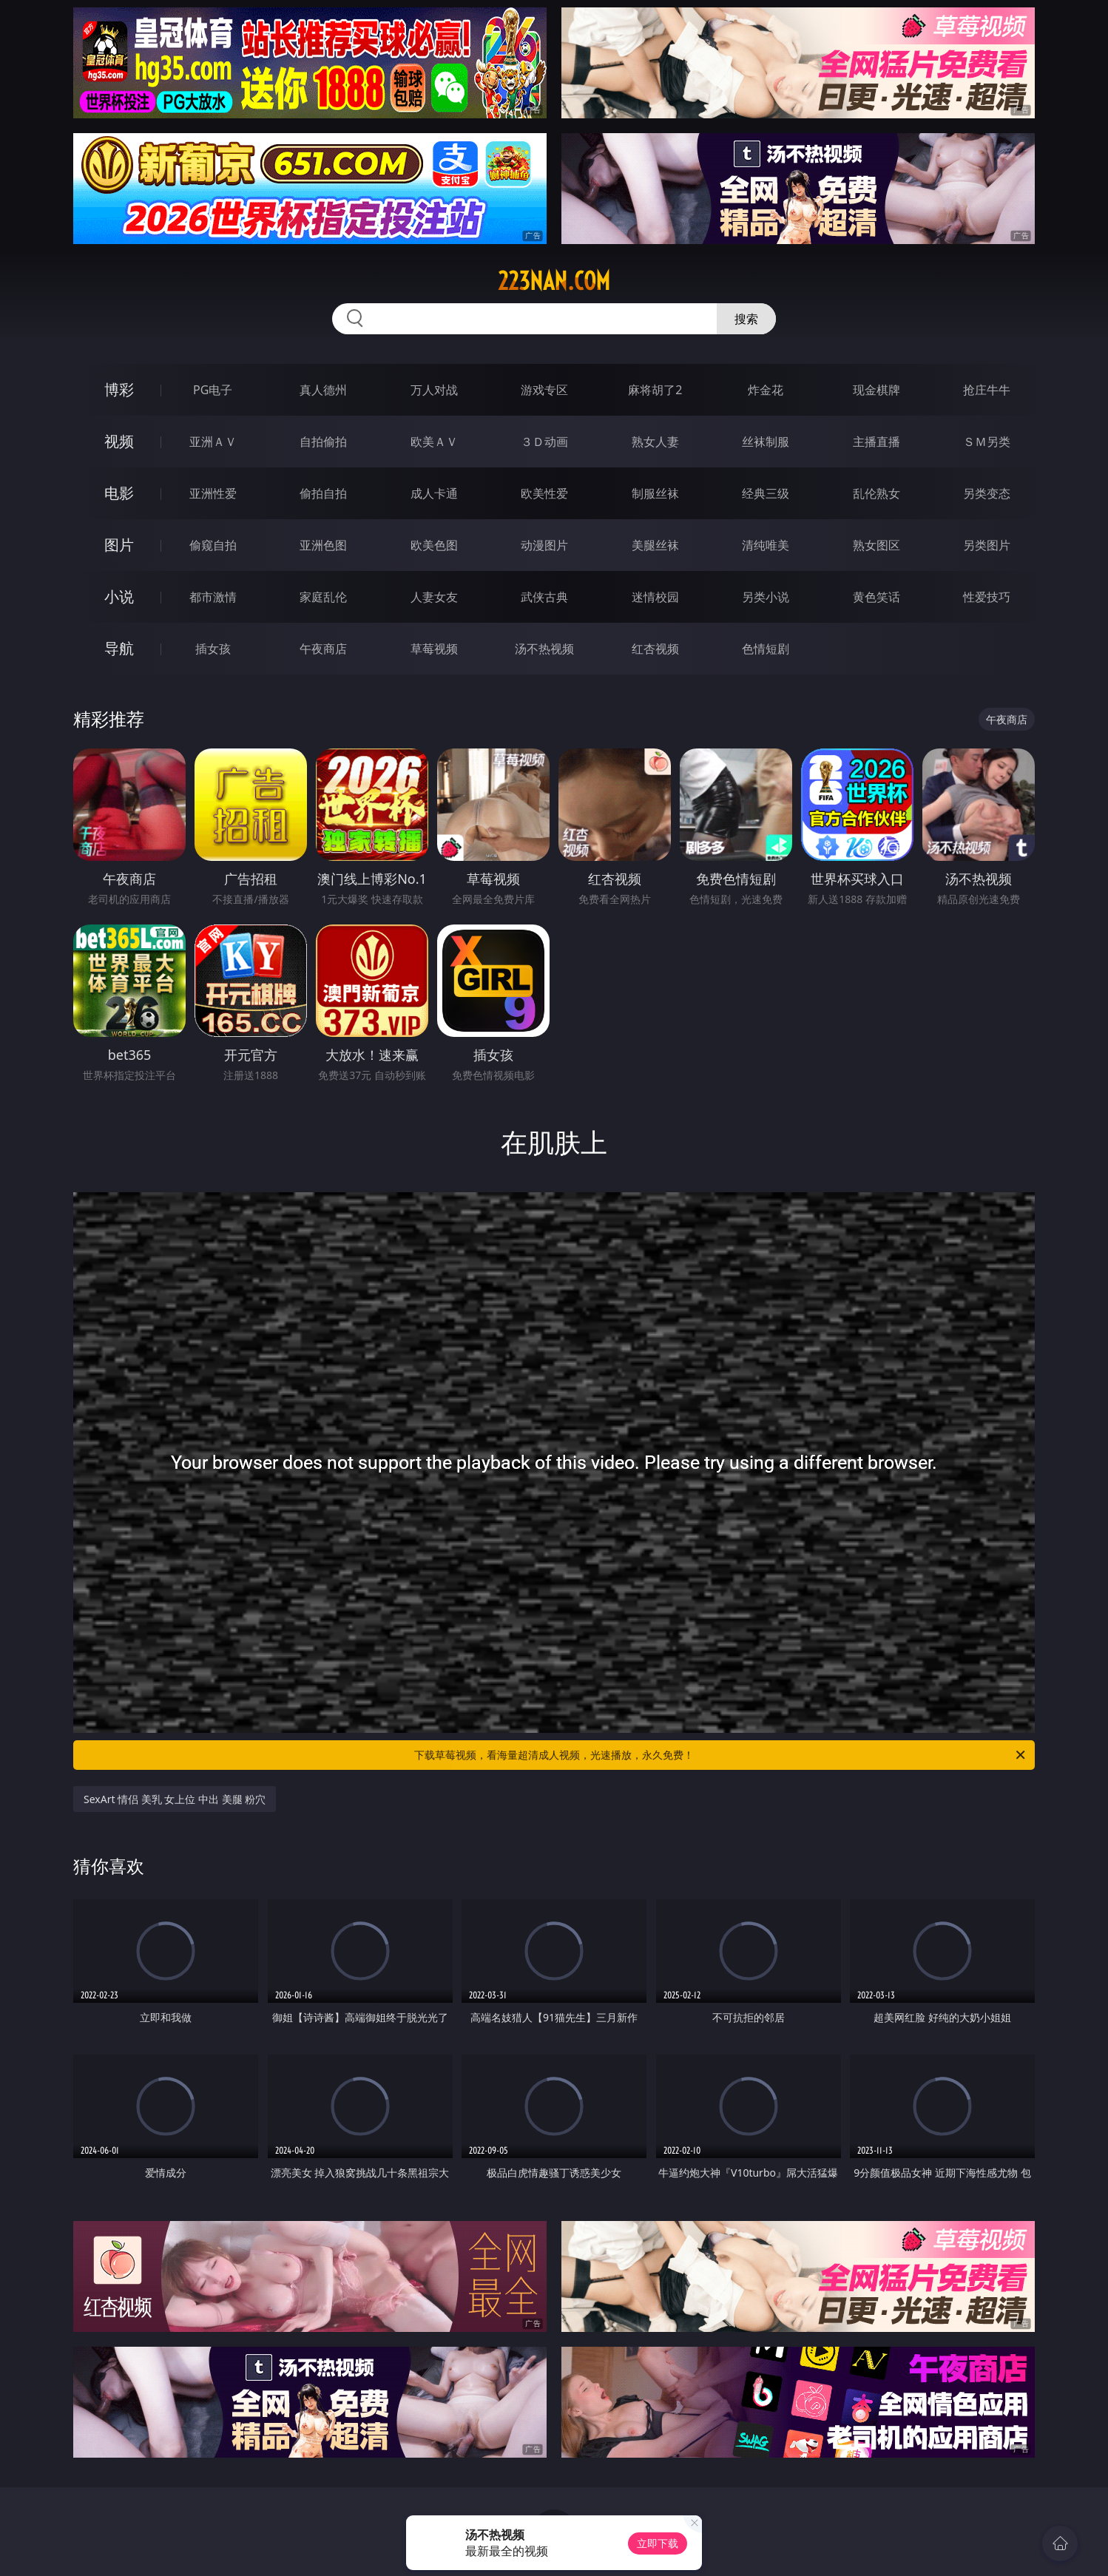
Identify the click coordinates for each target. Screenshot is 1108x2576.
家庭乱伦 (323, 597)
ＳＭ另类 (986, 441)
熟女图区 (876, 545)
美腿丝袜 (655, 545)
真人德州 (323, 390)
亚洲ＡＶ (213, 441)
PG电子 (212, 390)
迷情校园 (655, 597)
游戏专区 (544, 390)
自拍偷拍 (323, 441)
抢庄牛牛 (986, 390)
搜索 (746, 319)
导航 (119, 648)
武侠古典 (544, 597)
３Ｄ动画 (544, 441)
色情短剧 (765, 648)
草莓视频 (434, 648)
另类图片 (986, 545)
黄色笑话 (876, 597)
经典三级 (765, 493)
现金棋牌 (876, 390)
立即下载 (657, 2543)
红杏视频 (655, 648)
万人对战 (434, 390)
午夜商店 (323, 648)
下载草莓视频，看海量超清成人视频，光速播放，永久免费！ (720, 1755)
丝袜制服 (765, 441)
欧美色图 (434, 545)
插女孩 (213, 648)
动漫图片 (544, 545)
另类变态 (986, 493)
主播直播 (876, 441)
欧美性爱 (544, 493)
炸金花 (765, 390)
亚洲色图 (323, 545)
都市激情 (213, 597)
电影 (119, 493)
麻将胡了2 (655, 390)
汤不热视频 (544, 648)
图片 (119, 545)
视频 (119, 441)
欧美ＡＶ (434, 441)
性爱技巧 (986, 597)
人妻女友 (434, 597)
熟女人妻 (655, 441)
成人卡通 (434, 493)
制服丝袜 (655, 493)
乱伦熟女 (876, 493)
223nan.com (554, 281)
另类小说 (765, 597)
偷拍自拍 (323, 493)
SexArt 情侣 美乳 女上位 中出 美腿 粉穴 (175, 1799)
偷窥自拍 (213, 545)
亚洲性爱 (213, 493)
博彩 (119, 389)
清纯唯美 (765, 545)
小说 (119, 596)
